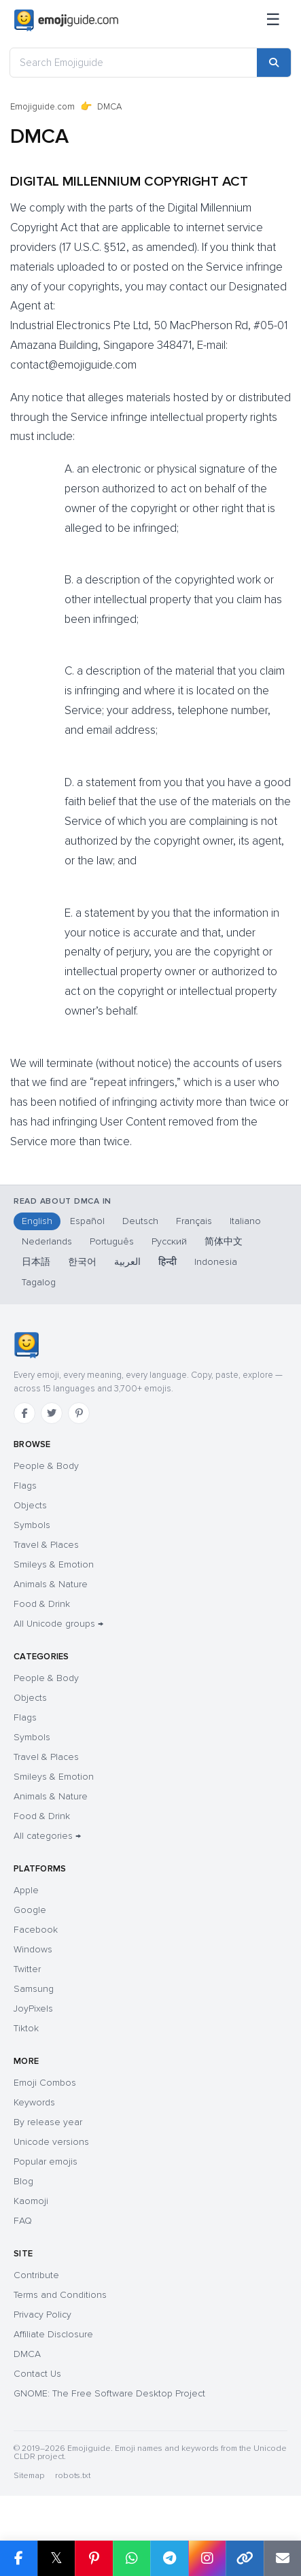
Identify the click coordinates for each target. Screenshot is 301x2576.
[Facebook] (24, 1413)
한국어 (82, 1262)
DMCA (27, 2354)
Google (30, 1910)
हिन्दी (167, 1262)
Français (194, 1221)
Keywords (34, 2102)
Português (112, 1241)
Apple (26, 1890)
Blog (23, 2181)
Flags (25, 1485)
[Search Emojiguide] (133, 62)
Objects (30, 1505)
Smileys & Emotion (54, 1564)
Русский (169, 1241)
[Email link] (283, 2558)
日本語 (36, 1262)
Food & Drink (42, 1604)
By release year (48, 2122)
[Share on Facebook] (18, 2558)
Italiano (245, 1221)
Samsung (34, 1989)
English (37, 1221)
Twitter (27, 1969)
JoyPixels (33, 2008)
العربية (127, 1262)
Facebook (36, 1929)
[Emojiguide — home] (66, 20)
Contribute (36, 2275)
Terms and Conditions (60, 2295)
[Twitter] (52, 1413)
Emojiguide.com (42, 106)
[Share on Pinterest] (94, 2558)
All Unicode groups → (58, 1623)
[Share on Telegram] (169, 2558)
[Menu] (273, 20)
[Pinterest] (79, 1413)
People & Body (46, 1466)
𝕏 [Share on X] (56, 2557)
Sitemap (29, 2476)
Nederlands (47, 1241)
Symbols (32, 1525)
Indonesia (215, 1262)
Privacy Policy (42, 2314)
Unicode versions (51, 2142)
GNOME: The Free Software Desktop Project (109, 2393)
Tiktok (26, 2028)
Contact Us (37, 2373)
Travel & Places (46, 1544)
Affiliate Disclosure (53, 2334)
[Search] (274, 62)
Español (87, 1221)
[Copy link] (245, 2558)
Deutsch (140, 1221)
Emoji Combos (45, 2082)
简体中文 (224, 1241)
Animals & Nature (51, 1584)
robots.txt (72, 2476)
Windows (33, 1949)
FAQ (23, 2220)
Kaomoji (31, 2201)
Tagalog (39, 1282)
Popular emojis (45, 2161)
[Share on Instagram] (207, 2558)
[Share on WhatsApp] (132, 2558)
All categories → (47, 1836)
